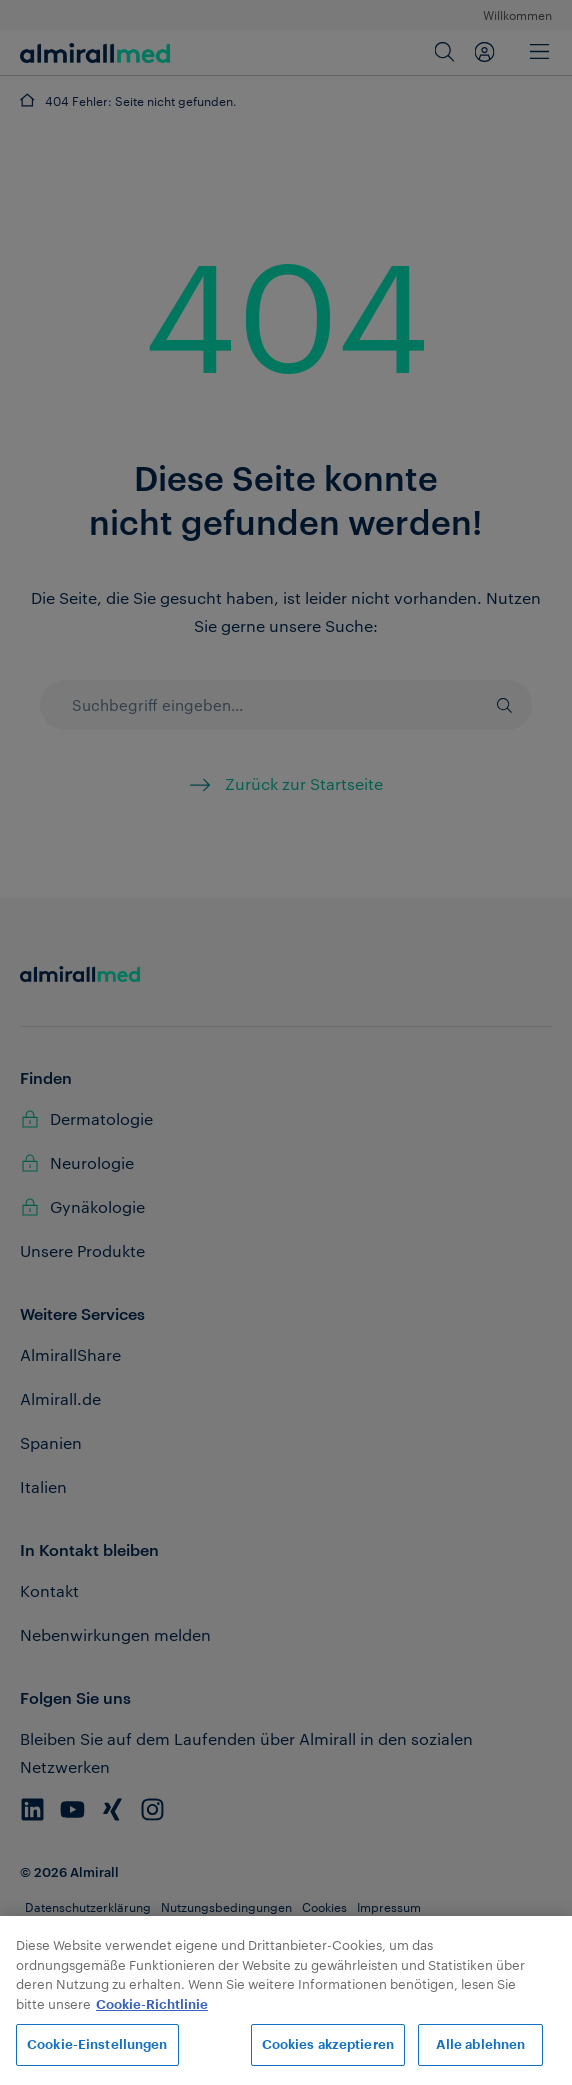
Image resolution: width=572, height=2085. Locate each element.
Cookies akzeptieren (328, 2044)
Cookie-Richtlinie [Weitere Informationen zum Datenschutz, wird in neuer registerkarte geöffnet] (152, 2004)
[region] (286, 2000)
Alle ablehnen (481, 2044)
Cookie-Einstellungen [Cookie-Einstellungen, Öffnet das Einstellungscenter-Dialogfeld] (97, 2044)
